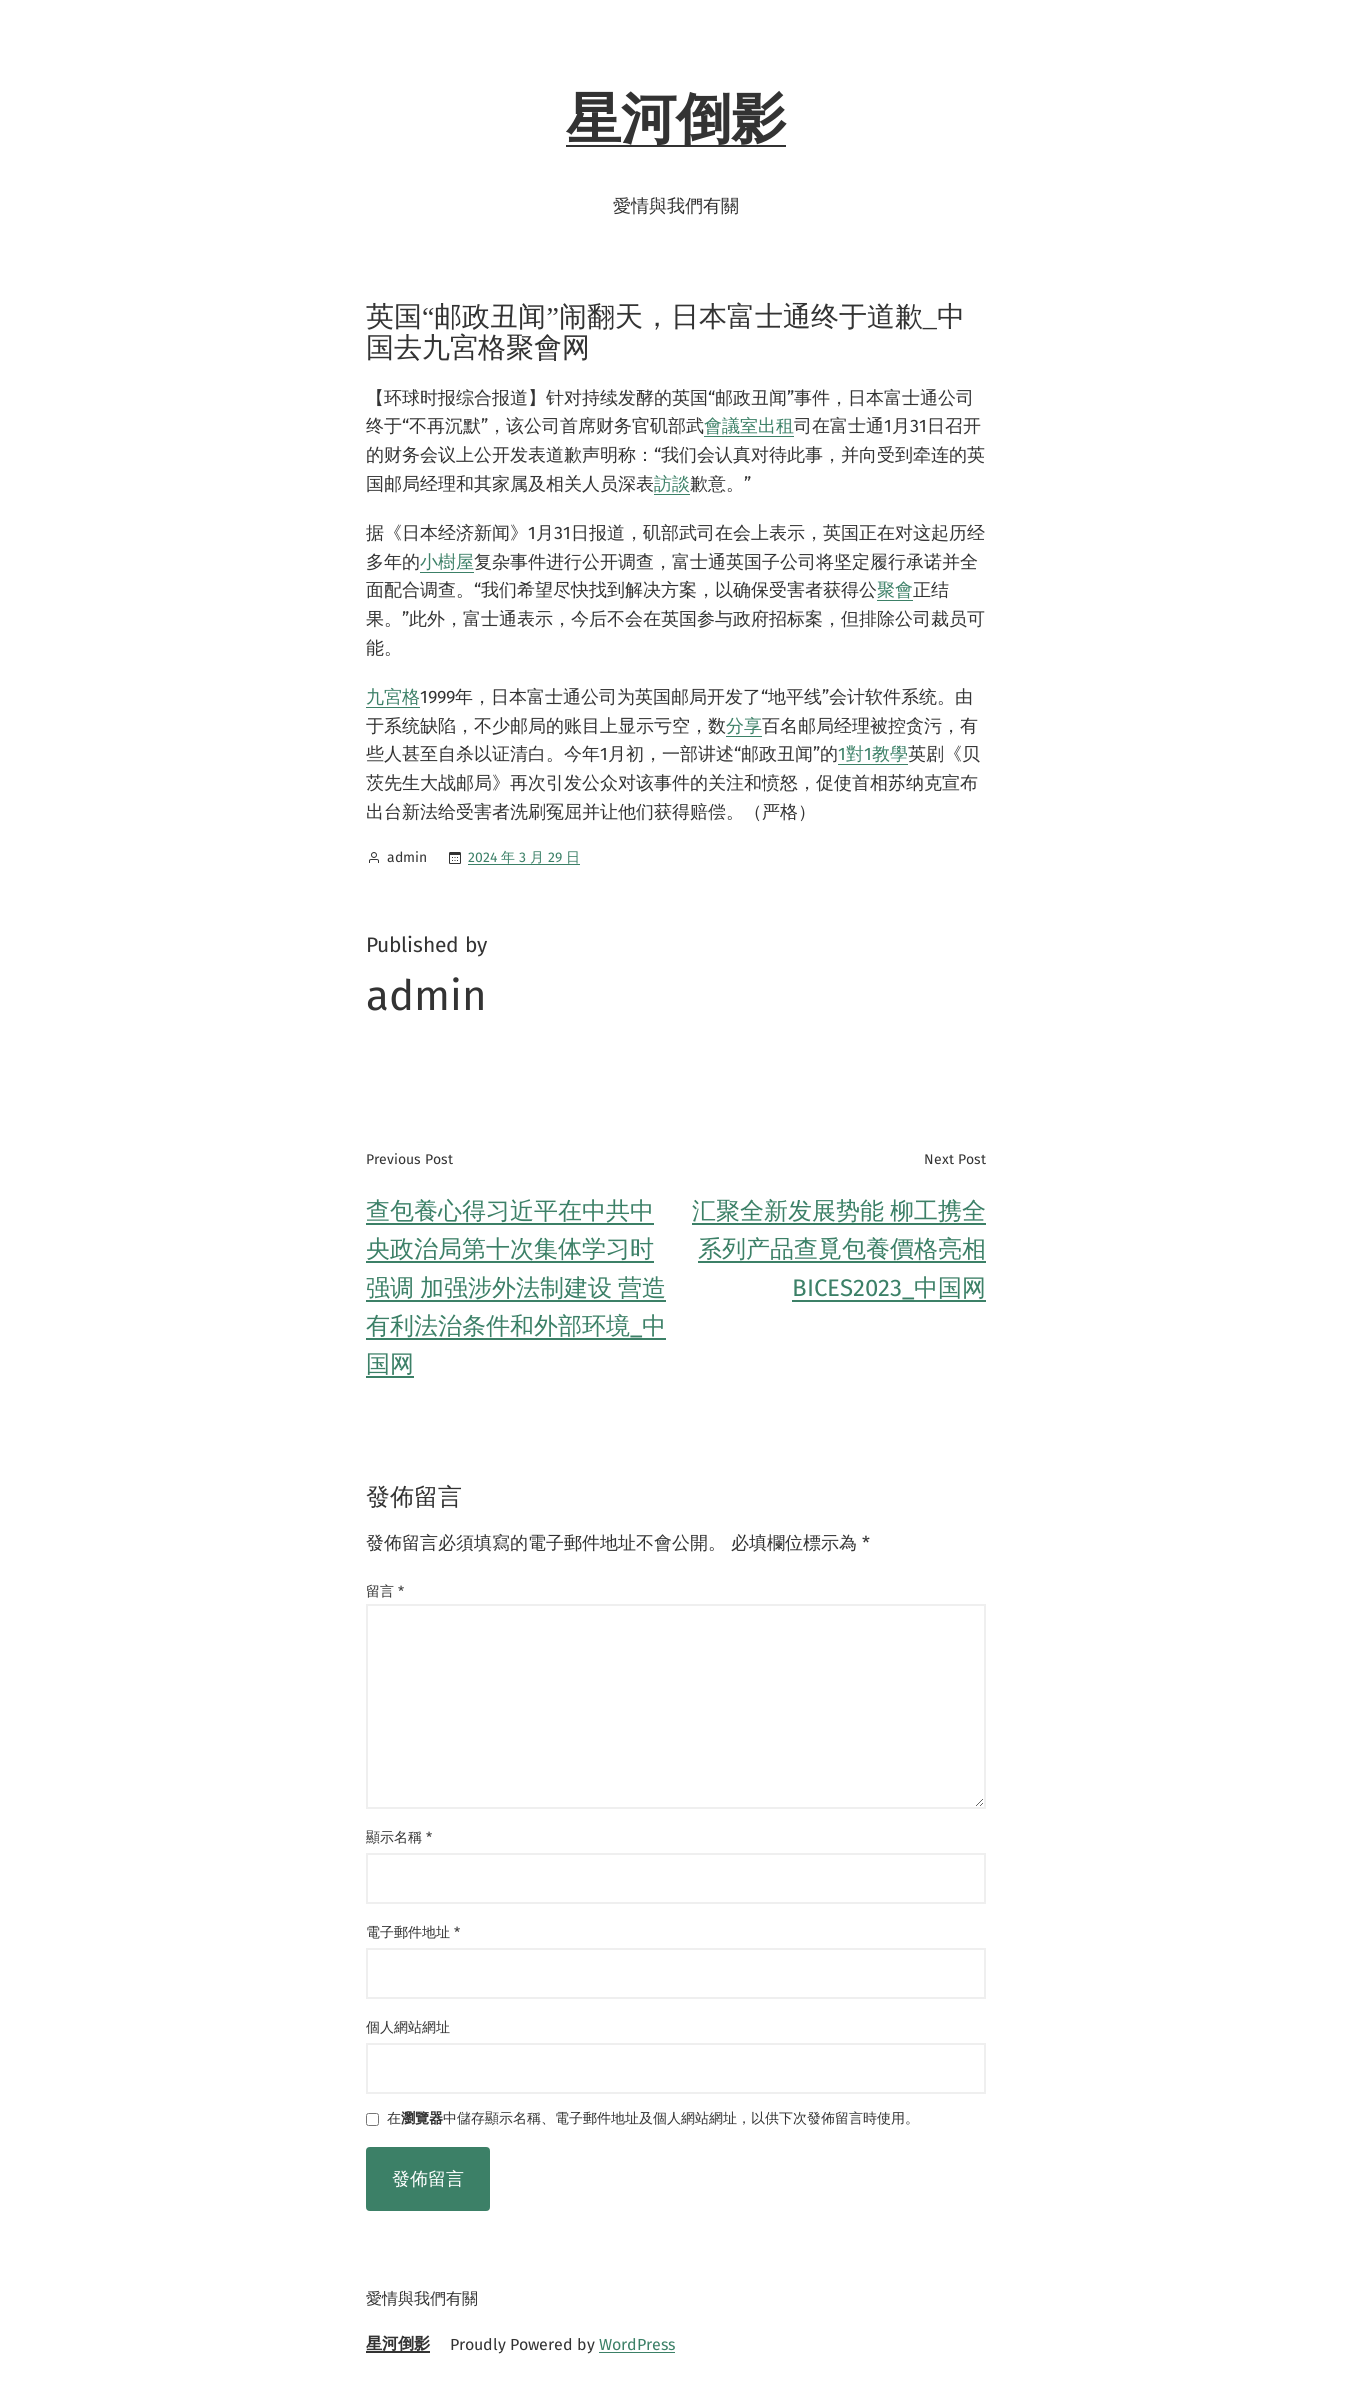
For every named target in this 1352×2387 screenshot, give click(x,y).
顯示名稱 (399, 1837)
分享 (744, 726)
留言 (385, 1591)
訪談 (672, 484)
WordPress (637, 2344)
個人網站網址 (408, 2027)
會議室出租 (749, 426)
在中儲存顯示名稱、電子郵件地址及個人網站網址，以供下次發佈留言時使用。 (653, 2119)
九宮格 (393, 697)
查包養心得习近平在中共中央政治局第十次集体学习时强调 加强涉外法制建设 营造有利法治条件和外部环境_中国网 (516, 1288)
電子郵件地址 (413, 1932)
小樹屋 (447, 562)
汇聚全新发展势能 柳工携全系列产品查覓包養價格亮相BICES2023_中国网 (839, 1249)
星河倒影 (676, 120)
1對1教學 (873, 754)
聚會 (895, 590)
